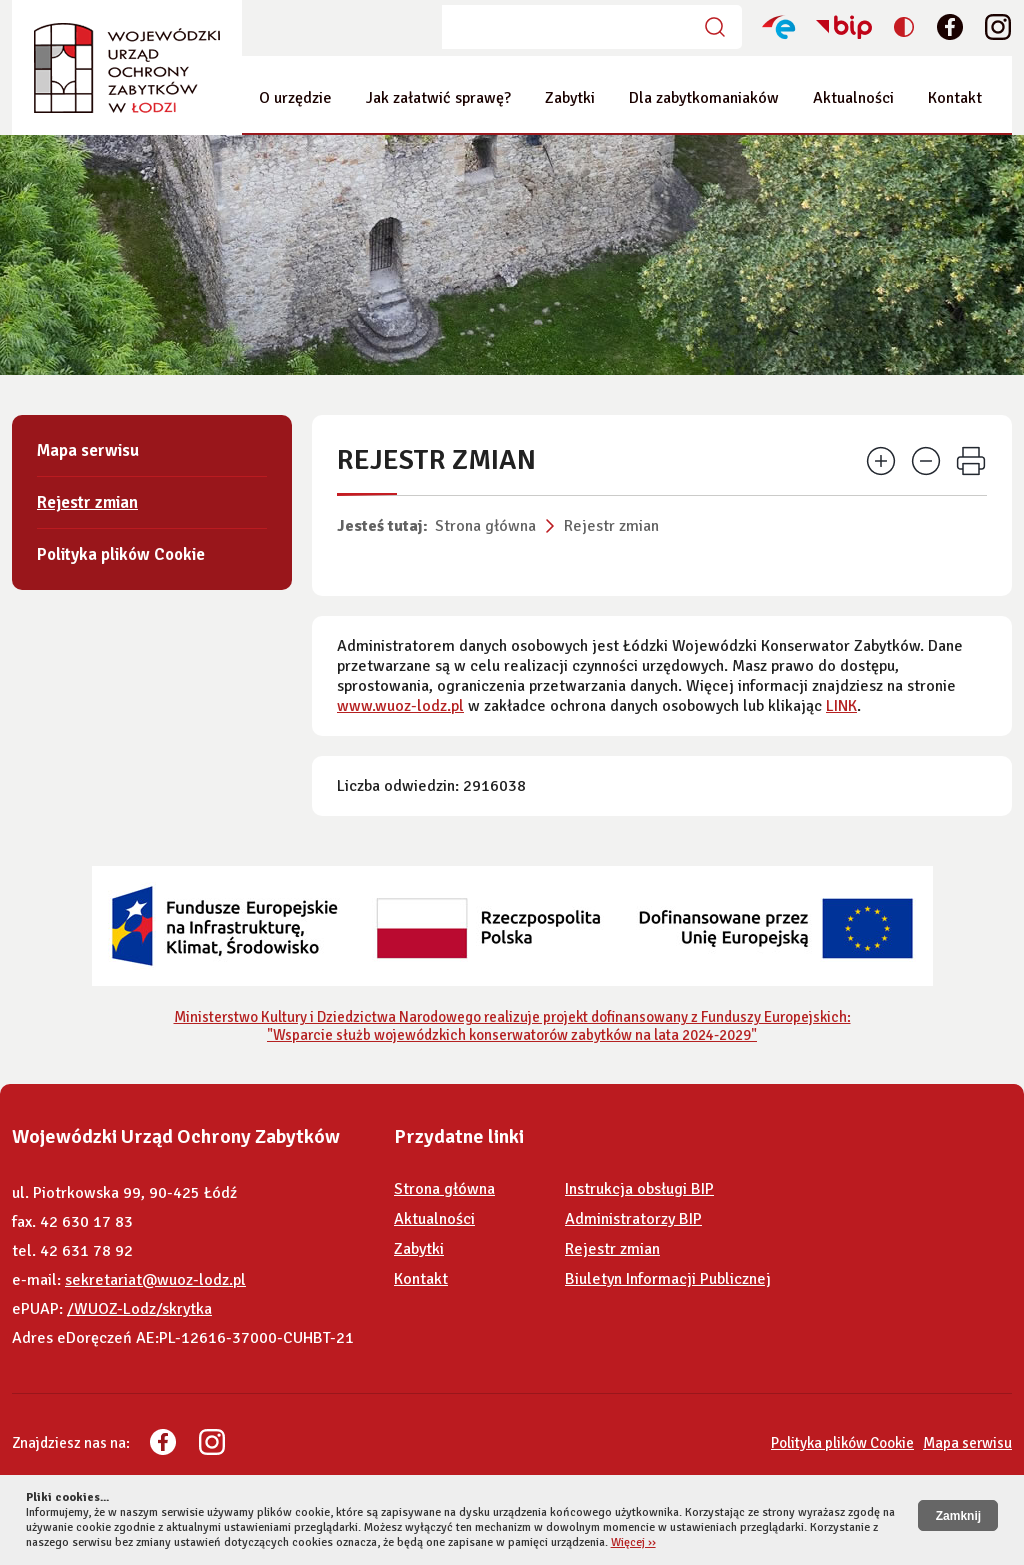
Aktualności (853, 98)
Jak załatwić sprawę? (438, 98)
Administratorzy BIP (633, 1219)
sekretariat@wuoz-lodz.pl (155, 1280)
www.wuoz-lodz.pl (400, 706)
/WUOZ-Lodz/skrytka (139, 1309)
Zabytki (570, 98)
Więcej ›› (633, 1542)
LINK (841, 706)
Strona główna (485, 526)
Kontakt (955, 98)
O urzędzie (295, 98)
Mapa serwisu (88, 450)
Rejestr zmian (611, 526)
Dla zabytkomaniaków (704, 98)
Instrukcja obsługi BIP (639, 1189)
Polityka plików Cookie (121, 554)
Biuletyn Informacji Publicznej (668, 1279)
